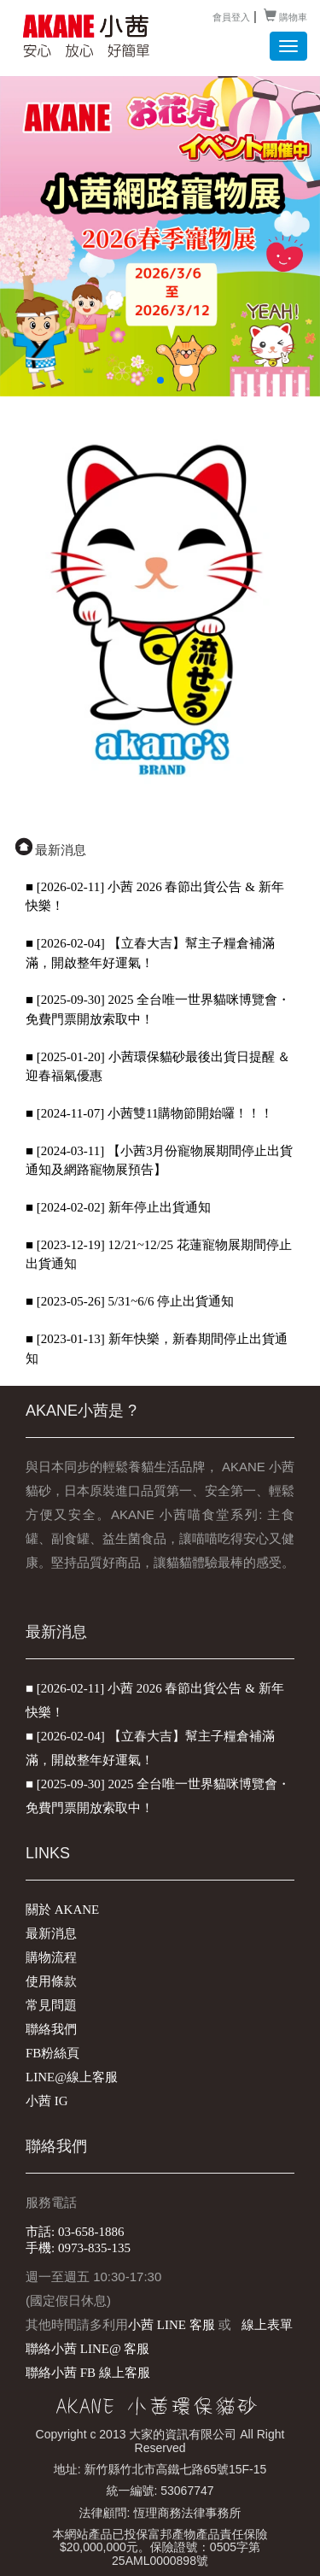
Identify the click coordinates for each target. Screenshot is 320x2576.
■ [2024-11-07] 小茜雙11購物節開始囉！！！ (149, 1113)
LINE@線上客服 (72, 2077)
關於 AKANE (62, 1909)
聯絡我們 (51, 2029)
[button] (160, 380)
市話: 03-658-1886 (75, 2232)
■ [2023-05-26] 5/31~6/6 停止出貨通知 (130, 1301)
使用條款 (51, 1981)
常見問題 (51, 2005)
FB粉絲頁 (52, 2053)
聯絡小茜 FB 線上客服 (88, 2372)
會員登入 (231, 16)
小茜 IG (47, 2101)
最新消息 (51, 1933)
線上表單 (267, 2325)
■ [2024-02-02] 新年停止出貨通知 (118, 1207)
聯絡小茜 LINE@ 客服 (87, 2349)
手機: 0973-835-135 (78, 2248)
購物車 (285, 16)
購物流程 (51, 1957)
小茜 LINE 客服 (171, 2325)
